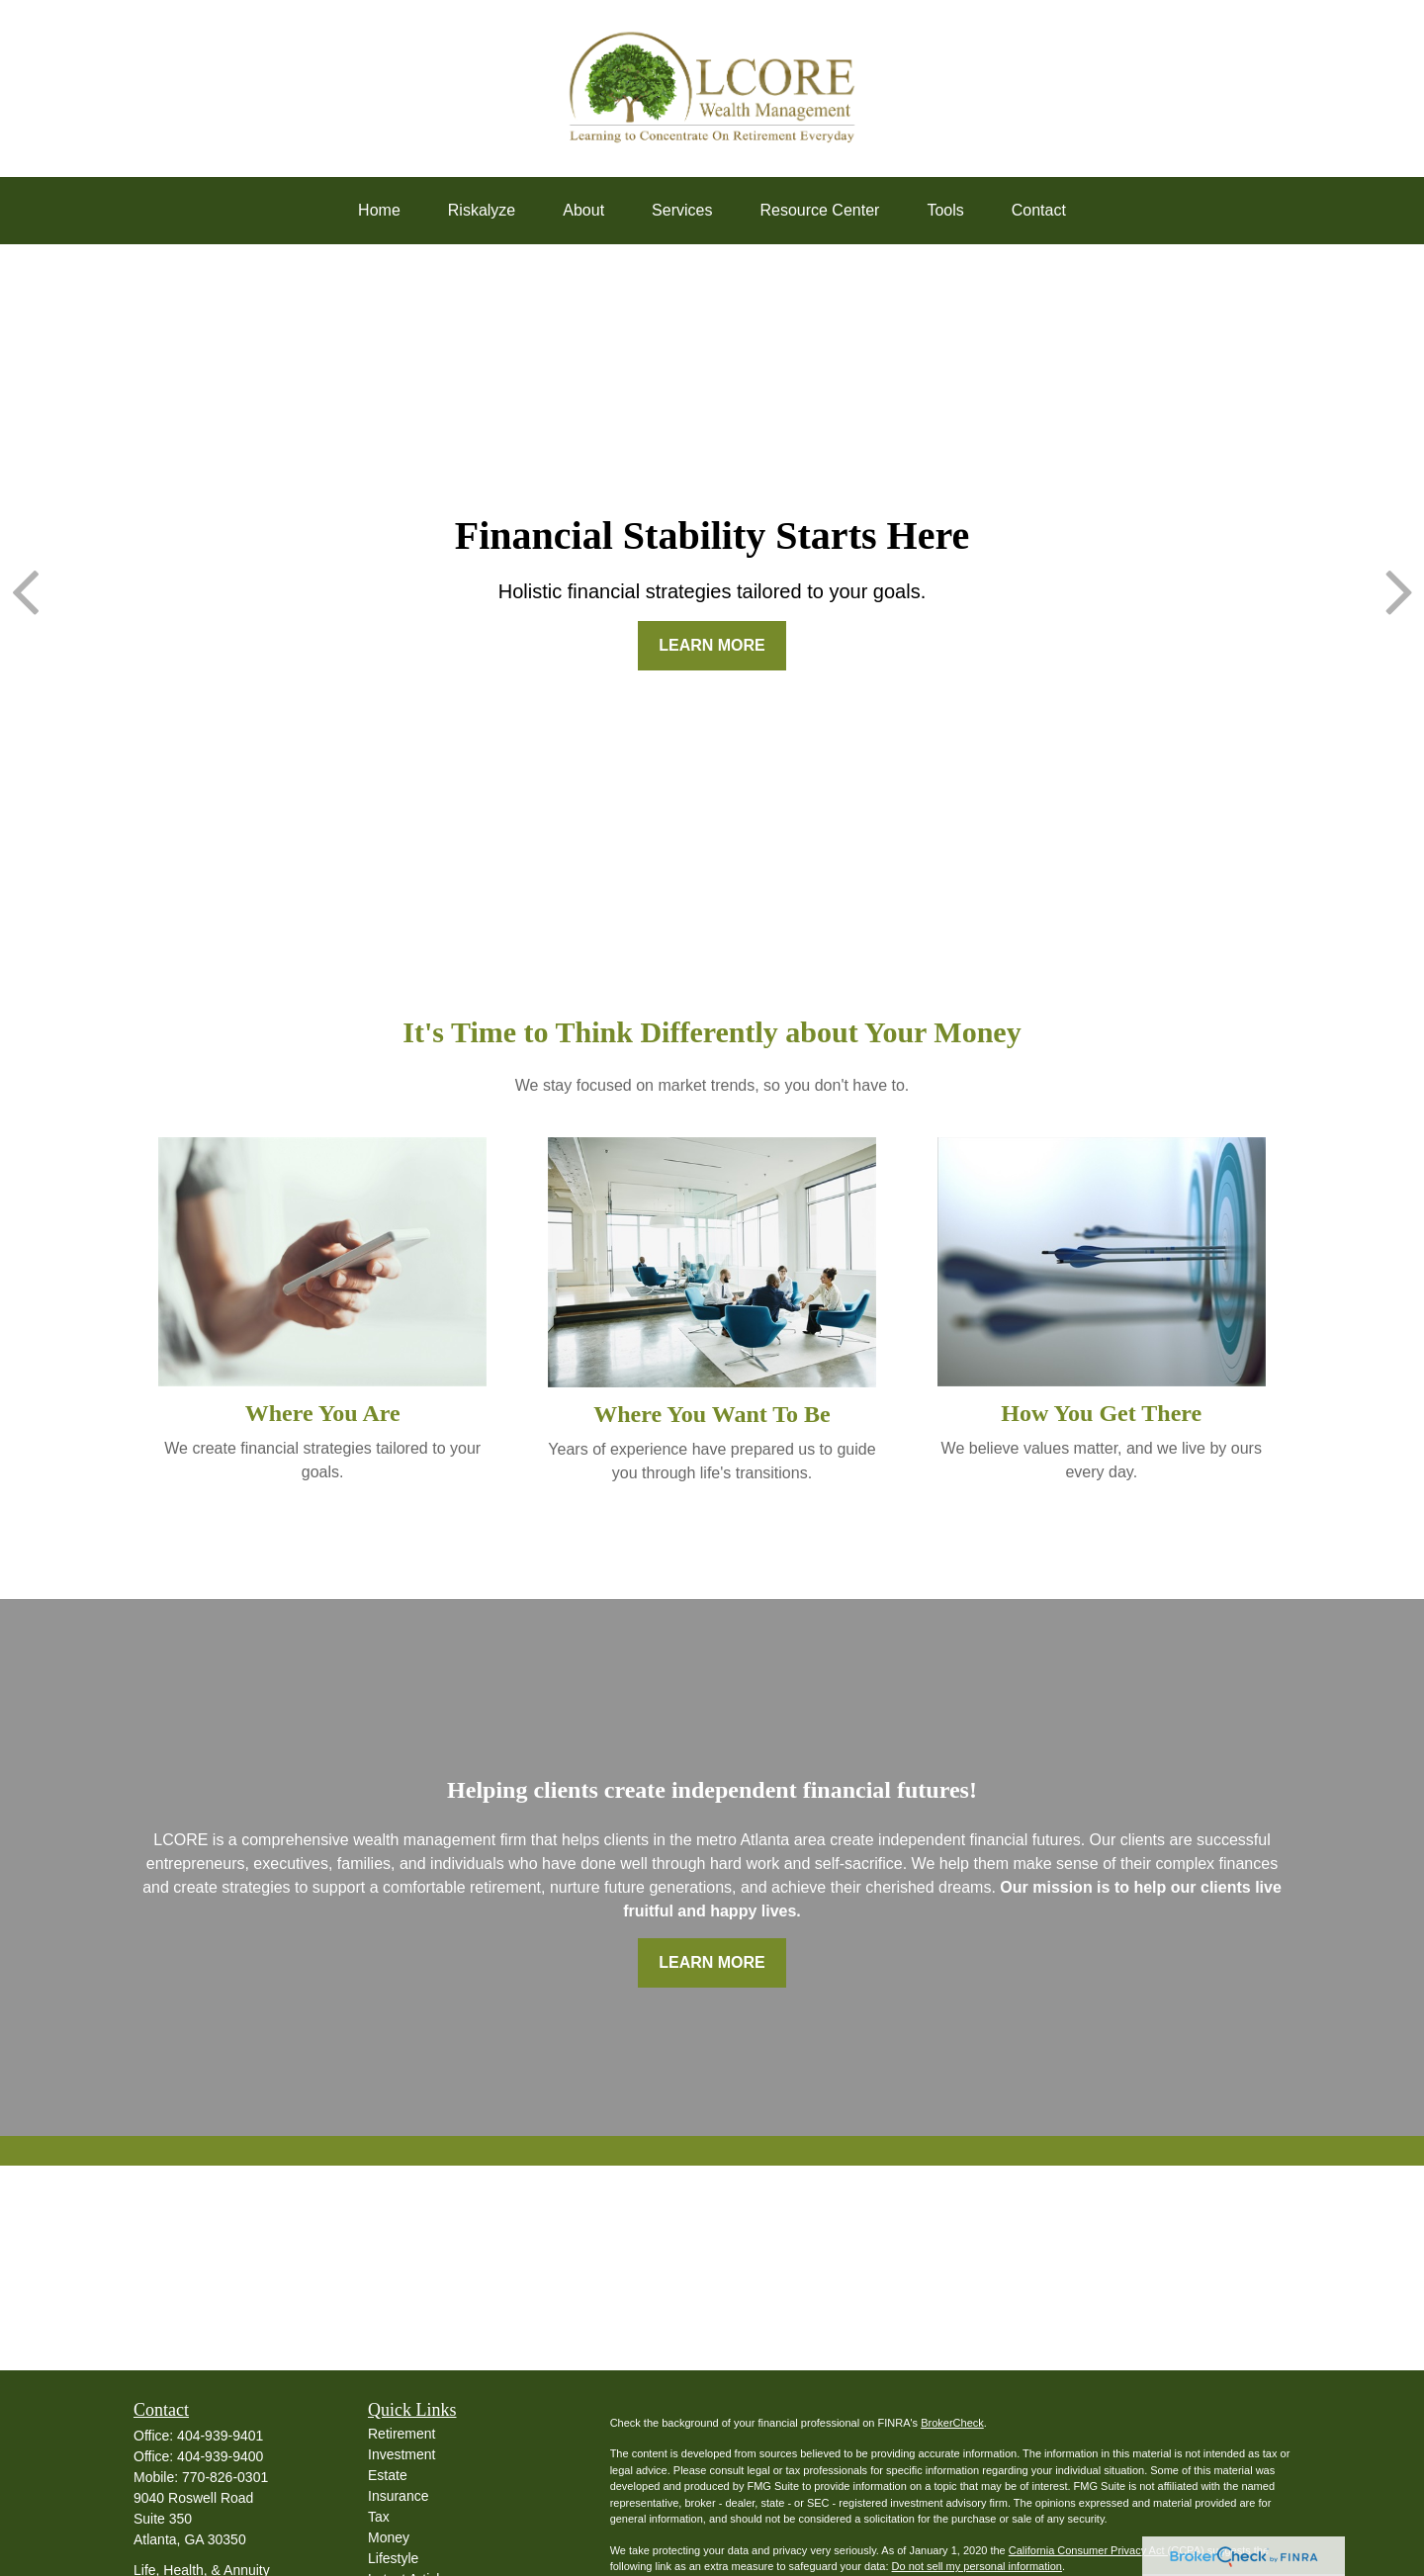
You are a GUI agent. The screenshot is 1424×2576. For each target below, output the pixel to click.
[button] (379, 210)
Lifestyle (393, 2558)
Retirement (401, 2434)
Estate (387, 2475)
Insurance (398, 2496)
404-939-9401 (220, 2435)
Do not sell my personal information (977, 2566)
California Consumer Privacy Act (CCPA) (1106, 2550)
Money (388, 2537)
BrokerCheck (952, 2423)
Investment (401, 2454)
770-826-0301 (225, 2477)
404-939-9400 (220, 2456)
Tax (379, 2517)
